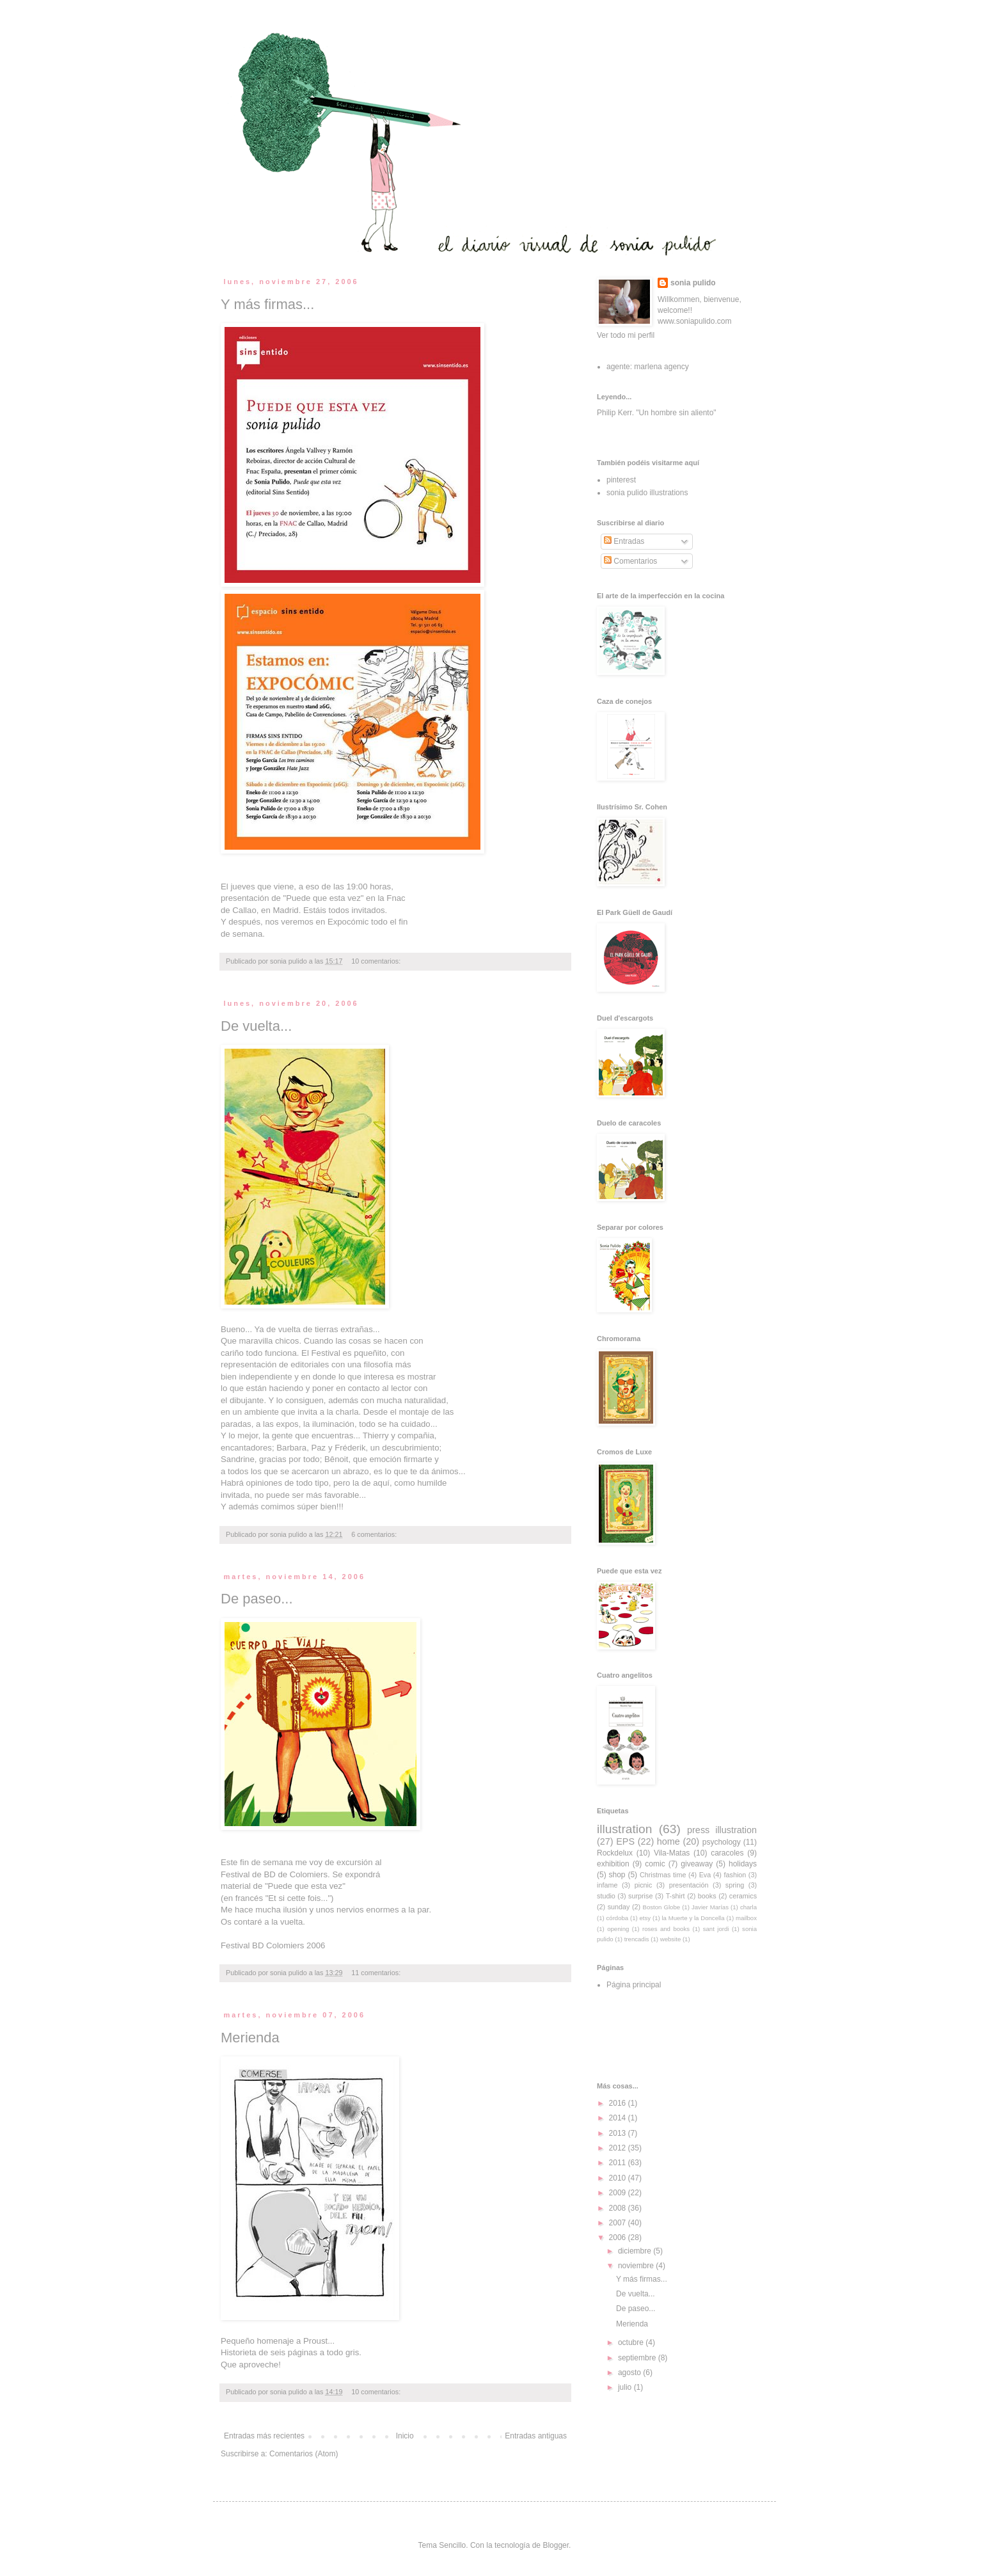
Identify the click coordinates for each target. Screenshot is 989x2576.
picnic (644, 1885)
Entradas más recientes (264, 2435)
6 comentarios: (375, 1534)
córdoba (617, 1917)
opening (618, 1928)
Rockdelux (615, 1853)
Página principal (633, 1984)
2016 (618, 2103)
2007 (618, 2222)
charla (748, 1907)
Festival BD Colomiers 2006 (273, 1945)
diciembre (635, 2250)
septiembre (638, 2357)
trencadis (636, 1939)
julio (626, 2387)
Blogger (555, 2545)
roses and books (666, 1928)
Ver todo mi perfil (625, 335)
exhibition (613, 1863)
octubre (631, 2342)
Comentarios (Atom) (303, 2453)
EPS (625, 1841)
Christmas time (663, 1875)
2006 (618, 2237)
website (670, 1939)
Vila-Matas (672, 1853)
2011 (618, 2162)
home (668, 1841)
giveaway (697, 1863)
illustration (624, 1829)
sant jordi (716, 1928)
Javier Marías (710, 1907)
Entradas (624, 541)
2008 (618, 2208)
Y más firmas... (267, 304)
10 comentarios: (376, 961)
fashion (735, 1875)
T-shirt (675, 1896)
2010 (618, 2178)
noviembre (637, 2265)
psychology (721, 1842)
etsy (645, 1917)
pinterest (621, 479)
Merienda (250, 2038)
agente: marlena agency (647, 366)
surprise (640, 1896)
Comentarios (630, 561)
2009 (618, 2192)
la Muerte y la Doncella (692, 1917)
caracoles (727, 1853)
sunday (619, 1907)
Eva (705, 1875)
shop (617, 1874)
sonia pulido (693, 282)
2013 (618, 2133)
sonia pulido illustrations (647, 492)
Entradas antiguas (536, 2435)
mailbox (746, 1917)
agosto (630, 2372)
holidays (743, 1863)
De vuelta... (256, 1026)
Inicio (405, 2435)
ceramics (743, 1896)
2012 (618, 2147)
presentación (689, 1885)
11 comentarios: (376, 1972)
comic (655, 1863)
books (707, 1896)
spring (734, 1885)
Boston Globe (662, 1907)
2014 (618, 2117)
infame (607, 1885)
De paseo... (257, 1599)
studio (606, 1896)
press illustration (722, 1830)
